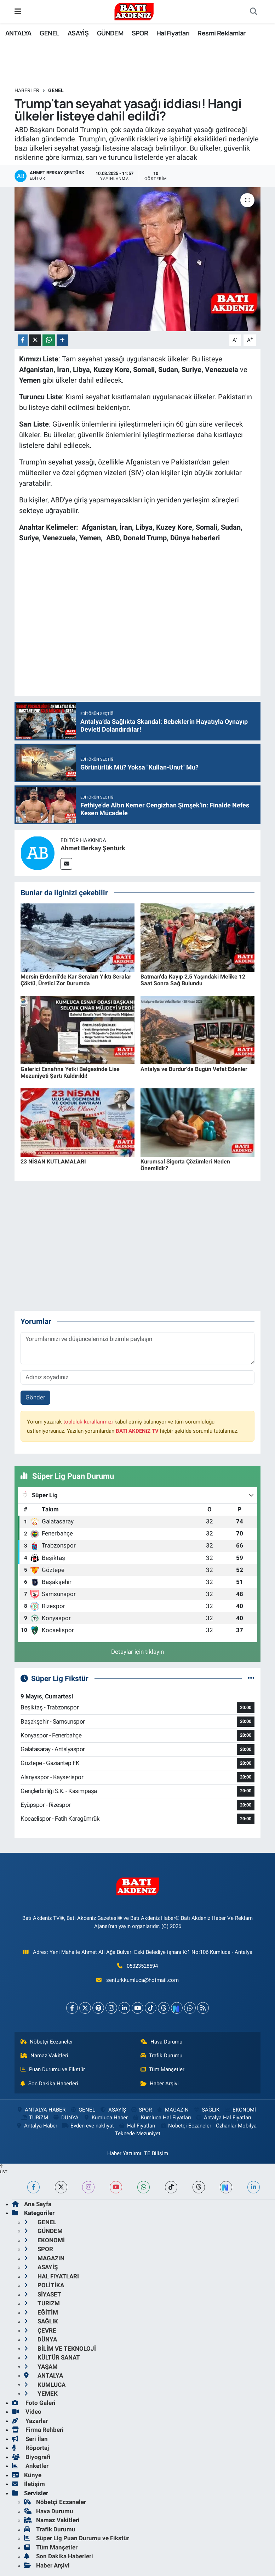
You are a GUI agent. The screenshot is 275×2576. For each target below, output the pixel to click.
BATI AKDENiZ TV (137, 1431)
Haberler (27, 90)
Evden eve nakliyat (88, 2126)
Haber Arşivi (160, 2083)
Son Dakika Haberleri (49, 2083)
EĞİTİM (41, 2312)
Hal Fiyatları (172, 33)
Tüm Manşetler (162, 2069)
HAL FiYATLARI (51, 2276)
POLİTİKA (44, 2285)
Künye (26, 2475)
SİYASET (42, 2294)
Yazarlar (30, 2420)
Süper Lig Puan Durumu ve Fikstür (76, 2538)
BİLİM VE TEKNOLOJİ (60, 2348)
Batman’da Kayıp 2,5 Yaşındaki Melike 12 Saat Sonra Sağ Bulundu (193, 980)
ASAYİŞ (78, 33)
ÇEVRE (40, 2330)
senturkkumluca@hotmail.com (142, 1980)
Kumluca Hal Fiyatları (161, 2117)
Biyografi (31, 2457)
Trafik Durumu (161, 2055)
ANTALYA (18, 33)
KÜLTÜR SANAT (52, 2357)
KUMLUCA (44, 2384)
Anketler (30, 2465)
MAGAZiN (172, 2110)
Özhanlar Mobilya (236, 2126)
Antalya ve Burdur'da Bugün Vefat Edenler (194, 1069)
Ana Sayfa (31, 2204)
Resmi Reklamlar (221, 33)
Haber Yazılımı (124, 2153)
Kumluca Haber (105, 2117)
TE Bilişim (156, 2153)
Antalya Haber (36, 2126)
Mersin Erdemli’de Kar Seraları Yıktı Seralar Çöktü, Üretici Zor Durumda (76, 980)
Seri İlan (30, 2438)
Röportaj (30, 2447)
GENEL (49, 33)
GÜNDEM (110, 33)
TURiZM (34, 2117)
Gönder (35, 1397)
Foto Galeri (34, 2402)
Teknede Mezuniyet (137, 2133)
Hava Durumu (161, 2042)
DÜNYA (66, 2117)
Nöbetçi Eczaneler (47, 2042)
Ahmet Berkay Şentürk (93, 848)
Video (26, 2411)
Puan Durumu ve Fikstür (53, 2069)
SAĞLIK (206, 2110)
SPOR (140, 33)
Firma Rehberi (38, 2429)
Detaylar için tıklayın (137, 1651)
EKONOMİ (240, 2110)
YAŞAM (41, 2366)
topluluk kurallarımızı (88, 1422)
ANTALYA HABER (40, 2110)
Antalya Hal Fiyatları (223, 2117)
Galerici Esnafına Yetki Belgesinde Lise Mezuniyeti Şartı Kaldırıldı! (70, 1072)
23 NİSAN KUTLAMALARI (53, 1161)
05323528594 (142, 1966)
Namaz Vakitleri (44, 2055)
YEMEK (41, 2393)
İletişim (28, 2483)
